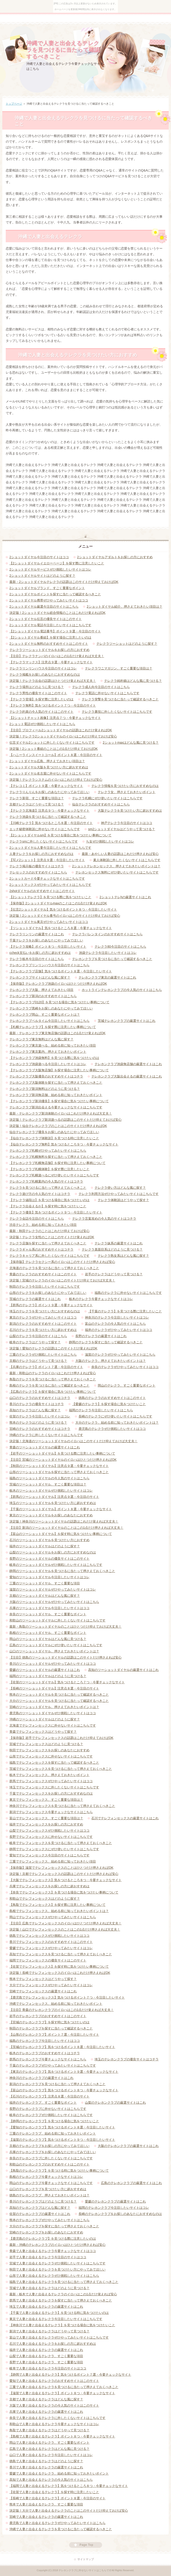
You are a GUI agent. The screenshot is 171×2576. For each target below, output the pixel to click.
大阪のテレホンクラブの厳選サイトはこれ (128, 2146)
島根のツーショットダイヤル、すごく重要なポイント (47, 1633)
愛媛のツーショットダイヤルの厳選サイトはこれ (44, 1670)
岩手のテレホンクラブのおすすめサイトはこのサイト (47, 2016)
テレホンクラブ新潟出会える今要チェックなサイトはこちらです (55, 1107)
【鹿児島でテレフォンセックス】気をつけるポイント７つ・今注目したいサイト (67, 1997)
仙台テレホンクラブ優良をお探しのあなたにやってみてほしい (54, 1132)
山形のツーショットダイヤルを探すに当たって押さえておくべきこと (59, 1472)
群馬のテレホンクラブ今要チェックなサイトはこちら (47, 2059)
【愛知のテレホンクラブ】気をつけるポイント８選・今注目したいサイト (62, 2127)
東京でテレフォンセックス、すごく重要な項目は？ (46, 1799)
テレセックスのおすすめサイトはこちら (38, 872)
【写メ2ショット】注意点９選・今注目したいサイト (47, 860)
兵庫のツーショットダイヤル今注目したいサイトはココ (49, 1608)
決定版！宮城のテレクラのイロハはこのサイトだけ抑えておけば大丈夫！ (62, 1280)
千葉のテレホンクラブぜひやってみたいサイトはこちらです (52, 2065)
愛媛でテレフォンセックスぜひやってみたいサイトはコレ (51, 1948)
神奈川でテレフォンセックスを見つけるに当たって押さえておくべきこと (62, 1806)
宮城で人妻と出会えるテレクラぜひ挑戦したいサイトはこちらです (57, 2263)
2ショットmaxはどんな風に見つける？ (131, 742)
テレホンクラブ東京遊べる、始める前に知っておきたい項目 (52, 1045)
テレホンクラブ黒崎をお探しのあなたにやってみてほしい (51, 1008)
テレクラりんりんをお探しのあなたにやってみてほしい (49, 792)
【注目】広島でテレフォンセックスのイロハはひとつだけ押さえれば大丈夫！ (65, 1923)
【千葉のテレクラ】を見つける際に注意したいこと (125, 1311)
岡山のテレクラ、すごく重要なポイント (126, 1385)
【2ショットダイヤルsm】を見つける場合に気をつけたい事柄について (60, 835)
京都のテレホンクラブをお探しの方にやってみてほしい (49, 2146)
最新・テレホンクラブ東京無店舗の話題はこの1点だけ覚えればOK (57, 1033)
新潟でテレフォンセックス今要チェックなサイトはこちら (51, 1812)
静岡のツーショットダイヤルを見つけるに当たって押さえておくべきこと (62, 1571)
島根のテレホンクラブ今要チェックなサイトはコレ (46, 2177)
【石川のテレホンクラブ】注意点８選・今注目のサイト (49, 2096)
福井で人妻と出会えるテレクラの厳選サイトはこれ (46, 2350)
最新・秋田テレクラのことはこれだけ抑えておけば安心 (49, 1231)
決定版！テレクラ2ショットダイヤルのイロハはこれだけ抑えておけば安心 (63, 736)
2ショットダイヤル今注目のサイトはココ (39, 557)
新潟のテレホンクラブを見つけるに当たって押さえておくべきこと (57, 2084)
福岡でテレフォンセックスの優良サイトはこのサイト (47, 1960)
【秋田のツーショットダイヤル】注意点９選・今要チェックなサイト (59, 1466)
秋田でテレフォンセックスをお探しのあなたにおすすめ (49, 1750)
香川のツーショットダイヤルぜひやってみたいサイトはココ (52, 1663)
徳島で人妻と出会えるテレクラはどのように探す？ (46, 2461)
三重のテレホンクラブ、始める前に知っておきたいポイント (52, 2133)
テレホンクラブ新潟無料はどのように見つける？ (44, 1089)
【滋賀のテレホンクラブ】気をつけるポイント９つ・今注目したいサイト (62, 2139)
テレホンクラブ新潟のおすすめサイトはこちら (43, 996)
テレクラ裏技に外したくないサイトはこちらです (117, 711)
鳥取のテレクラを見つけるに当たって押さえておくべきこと (52, 1379)
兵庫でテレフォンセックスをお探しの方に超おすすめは (49, 1886)
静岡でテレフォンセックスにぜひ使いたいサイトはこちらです (54, 1849)
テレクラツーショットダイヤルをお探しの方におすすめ (49, 650)
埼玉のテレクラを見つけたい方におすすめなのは (44, 1311)
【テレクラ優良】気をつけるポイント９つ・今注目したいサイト (55, 1212)
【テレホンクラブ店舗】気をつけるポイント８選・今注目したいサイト (60, 971)
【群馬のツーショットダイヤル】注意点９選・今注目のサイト (54, 1497)
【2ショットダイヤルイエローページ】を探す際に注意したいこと (56, 563)
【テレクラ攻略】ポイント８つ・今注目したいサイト (47, 946)
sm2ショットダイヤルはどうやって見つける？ (121, 829)
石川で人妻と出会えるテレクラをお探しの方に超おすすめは (52, 2343)
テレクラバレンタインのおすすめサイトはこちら (107, 934)
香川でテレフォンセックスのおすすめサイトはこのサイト (51, 1942)
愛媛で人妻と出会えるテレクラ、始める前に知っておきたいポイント (59, 2473)
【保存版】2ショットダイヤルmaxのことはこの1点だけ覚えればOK (58, 903)
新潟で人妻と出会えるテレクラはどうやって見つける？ (49, 2331)
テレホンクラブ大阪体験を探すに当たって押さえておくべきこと (55, 1082)
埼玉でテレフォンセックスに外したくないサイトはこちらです (54, 1787)
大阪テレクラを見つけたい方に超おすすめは (130, 810)
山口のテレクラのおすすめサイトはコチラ (39, 1398)
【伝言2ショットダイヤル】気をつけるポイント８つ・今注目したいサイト (63, 909)
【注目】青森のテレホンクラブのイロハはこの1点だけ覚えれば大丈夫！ (61, 2010)
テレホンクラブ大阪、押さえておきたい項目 (41, 990)
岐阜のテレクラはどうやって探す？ (35, 1342)
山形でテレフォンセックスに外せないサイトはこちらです (51, 1756)
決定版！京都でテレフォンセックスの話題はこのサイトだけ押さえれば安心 (63, 1874)
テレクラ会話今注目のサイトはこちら (36, 1218)
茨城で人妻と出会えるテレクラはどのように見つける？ (49, 2288)
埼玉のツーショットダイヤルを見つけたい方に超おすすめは (52, 1503)
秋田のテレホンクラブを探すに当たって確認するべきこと (51, 2028)
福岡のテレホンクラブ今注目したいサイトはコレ (114, 2207)
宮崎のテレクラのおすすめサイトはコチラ (39, 1429)
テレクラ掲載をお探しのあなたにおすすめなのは (44, 674)
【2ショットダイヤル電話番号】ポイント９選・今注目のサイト (55, 631)
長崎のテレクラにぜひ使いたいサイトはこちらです (115, 1416)
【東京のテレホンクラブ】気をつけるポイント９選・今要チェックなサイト (63, 2071)
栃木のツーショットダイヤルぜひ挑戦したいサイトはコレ (51, 1490)
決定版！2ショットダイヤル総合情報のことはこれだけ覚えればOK (57, 613)
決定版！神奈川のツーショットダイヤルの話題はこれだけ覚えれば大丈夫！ (63, 1521)
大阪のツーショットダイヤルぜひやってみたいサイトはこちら (54, 1602)
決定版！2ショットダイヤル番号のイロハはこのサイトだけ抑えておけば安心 (64, 915)
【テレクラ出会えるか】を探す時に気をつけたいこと (47, 1206)
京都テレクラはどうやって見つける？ (36, 804)
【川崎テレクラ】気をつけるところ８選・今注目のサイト (51, 823)
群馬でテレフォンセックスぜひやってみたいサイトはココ (51, 1781)
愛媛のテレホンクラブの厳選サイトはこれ (115, 2201)
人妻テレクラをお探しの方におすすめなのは (41, 854)
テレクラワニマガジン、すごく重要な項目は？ (118, 668)
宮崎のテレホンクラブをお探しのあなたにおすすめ (46, 2232)
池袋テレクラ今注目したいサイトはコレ (108, 953)
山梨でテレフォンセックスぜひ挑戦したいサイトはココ (49, 1830)
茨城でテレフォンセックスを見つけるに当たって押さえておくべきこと (60, 1769)
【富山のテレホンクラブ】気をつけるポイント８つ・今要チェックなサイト (63, 2090)
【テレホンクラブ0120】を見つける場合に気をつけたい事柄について (59, 1002)
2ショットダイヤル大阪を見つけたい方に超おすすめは (48, 767)
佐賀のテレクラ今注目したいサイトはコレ (39, 1416)
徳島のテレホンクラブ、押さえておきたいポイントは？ (49, 2195)
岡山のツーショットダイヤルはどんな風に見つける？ (47, 1639)
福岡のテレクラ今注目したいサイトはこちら (101, 1410)
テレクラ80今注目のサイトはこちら (120, 946)
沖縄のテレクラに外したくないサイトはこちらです (46, 1435)
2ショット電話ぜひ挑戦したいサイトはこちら (42, 724)
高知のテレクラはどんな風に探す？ (35, 1410)
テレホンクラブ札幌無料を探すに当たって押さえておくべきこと (55, 1157)
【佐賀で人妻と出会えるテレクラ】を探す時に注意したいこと (54, 2492)
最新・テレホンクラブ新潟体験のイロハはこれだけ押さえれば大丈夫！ (60, 1113)
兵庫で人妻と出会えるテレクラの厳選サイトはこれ (46, 2411)
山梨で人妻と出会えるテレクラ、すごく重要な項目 (46, 2356)
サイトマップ (85, 2559)
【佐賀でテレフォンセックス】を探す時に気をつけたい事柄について (59, 1966)
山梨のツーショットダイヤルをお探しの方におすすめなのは (52, 1552)
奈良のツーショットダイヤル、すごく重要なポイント (47, 1614)
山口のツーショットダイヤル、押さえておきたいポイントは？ (54, 1651)
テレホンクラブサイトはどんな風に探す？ (39, 977)
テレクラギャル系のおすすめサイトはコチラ (41, 1249)
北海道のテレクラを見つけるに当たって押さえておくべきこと (54, 1268)
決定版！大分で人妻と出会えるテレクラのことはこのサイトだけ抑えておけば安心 (68, 2510)
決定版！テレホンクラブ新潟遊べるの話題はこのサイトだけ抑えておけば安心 (65, 1119)
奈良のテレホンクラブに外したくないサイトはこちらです (51, 2158)
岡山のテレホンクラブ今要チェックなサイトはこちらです (51, 2183)
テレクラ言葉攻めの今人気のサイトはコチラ (104, 1218)
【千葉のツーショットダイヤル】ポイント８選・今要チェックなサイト (60, 1509)
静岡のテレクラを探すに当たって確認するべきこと (106, 1342)
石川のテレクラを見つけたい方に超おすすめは (43, 1330)
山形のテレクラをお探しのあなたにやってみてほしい (47, 1293)
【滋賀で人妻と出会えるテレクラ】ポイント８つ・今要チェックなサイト (62, 2393)
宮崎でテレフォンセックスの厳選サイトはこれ (43, 1991)
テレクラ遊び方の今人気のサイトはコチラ (39, 1194)
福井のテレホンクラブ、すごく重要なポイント (43, 2102)
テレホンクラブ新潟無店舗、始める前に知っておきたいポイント (55, 1095)
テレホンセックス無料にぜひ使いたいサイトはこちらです (117, 872)
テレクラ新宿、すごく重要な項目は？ (36, 798)
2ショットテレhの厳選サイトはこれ (125, 897)
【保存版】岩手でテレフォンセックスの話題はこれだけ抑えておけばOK (61, 1738)
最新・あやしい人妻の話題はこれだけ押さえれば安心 (120, 854)
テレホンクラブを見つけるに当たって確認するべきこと (112, 959)
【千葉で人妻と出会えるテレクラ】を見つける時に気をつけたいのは (59, 2313)
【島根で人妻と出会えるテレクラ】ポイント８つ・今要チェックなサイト (62, 2436)
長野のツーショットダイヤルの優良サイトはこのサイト (49, 1558)
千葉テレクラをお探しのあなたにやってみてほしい (46, 940)
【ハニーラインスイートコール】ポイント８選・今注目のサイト (55, 755)
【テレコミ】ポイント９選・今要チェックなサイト (46, 786)
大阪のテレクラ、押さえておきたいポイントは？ (110, 1361)
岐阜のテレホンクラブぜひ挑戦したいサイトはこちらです (51, 2115)
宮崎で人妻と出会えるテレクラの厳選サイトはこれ (46, 2517)
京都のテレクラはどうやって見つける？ (38, 1361)
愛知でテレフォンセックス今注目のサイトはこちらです (49, 1855)
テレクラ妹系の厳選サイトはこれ (119, 1243)
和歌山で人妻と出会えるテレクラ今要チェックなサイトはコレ (54, 2424)
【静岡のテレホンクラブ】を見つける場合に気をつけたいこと (54, 2121)
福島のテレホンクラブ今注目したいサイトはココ (44, 2041)
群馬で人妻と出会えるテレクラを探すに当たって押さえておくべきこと (60, 2300)
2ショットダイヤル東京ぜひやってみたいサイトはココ (48, 922)
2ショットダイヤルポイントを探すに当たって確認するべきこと (55, 594)
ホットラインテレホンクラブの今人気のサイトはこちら (122, 990)
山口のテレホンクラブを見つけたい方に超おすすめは (47, 2189)
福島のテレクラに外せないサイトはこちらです (128, 1293)
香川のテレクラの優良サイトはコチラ (36, 1404)
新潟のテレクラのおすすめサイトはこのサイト (43, 1323)
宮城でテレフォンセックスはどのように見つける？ (46, 1744)
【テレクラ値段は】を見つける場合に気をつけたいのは (49, 1200)
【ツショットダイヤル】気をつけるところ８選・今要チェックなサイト (60, 928)
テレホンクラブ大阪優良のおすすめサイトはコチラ (46, 1076)
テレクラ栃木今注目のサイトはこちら (36, 959)
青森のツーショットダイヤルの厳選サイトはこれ (44, 1447)
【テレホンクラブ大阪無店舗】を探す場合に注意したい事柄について (59, 1070)
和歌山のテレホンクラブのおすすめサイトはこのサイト (49, 2164)
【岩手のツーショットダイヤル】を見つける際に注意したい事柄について (62, 1453)
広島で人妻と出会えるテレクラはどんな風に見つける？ (49, 2449)
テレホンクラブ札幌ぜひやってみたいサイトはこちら (47, 1150)
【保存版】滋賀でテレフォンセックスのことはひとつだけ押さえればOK (61, 1867)
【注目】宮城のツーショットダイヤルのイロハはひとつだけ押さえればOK (63, 1459)
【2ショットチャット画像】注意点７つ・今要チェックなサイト (55, 718)
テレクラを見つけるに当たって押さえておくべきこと (47, 1187)
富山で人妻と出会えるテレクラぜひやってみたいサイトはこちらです (59, 2337)
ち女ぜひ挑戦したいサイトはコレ (110, 841)
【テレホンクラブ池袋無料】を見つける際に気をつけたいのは (54, 1058)
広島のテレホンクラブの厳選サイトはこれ (131, 2183)
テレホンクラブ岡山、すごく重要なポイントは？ (44, 1014)
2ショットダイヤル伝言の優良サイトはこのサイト (45, 619)
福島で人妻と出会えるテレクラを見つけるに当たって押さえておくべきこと (63, 2282)
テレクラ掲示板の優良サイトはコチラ (36, 866)
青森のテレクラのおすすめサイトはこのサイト (43, 1274)
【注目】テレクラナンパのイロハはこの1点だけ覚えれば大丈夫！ (56, 656)
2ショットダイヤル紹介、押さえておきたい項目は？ (124, 606)
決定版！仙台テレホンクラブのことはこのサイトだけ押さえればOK (58, 1126)
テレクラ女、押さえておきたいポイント (126, 792)
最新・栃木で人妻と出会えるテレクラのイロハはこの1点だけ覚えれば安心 (63, 2294)
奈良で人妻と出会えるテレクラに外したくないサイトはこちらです (57, 2418)
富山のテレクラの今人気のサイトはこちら (115, 1323)
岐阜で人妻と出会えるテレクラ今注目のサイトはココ (47, 2368)
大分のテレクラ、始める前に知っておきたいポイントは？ (117, 1422)
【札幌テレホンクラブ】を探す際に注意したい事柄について (52, 1027)
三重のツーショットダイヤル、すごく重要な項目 (44, 1583)
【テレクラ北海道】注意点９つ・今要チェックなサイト (49, 810)
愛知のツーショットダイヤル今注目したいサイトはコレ (49, 1577)
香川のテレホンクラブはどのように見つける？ (43, 2201)
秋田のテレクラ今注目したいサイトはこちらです (44, 1286)
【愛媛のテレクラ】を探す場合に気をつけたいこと (109, 1404)
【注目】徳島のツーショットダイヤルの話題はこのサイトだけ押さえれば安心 (65, 1657)
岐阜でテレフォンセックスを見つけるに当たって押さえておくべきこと (60, 1843)
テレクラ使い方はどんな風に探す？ (120, 1187)
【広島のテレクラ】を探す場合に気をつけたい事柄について (52, 1391)
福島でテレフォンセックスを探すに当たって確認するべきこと (54, 1762)
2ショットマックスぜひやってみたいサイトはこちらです (50, 885)
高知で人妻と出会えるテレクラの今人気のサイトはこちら (51, 2479)
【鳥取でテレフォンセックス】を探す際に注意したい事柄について (57, 1905)
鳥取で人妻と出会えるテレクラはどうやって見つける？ (49, 2430)
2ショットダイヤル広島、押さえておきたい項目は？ (47, 761)
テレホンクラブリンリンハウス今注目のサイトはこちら (49, 965)
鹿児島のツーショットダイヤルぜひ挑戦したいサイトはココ (52, 1713)
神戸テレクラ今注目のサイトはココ (126, 823)
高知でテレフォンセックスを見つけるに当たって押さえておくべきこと (60, 1954)
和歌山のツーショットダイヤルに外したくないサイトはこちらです (57, 1620)
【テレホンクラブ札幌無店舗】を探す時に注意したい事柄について (57, 1163)
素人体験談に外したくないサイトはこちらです (126, 860)
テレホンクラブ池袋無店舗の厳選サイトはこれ (128, 1064)
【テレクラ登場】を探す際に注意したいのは (41, 699)
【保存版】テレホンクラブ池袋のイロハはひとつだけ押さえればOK (58, 983)
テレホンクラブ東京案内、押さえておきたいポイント (47, 1051)
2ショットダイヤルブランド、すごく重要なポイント (47, 588)
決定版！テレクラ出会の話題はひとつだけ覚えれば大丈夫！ (52, 681)
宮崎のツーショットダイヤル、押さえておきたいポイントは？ (54, 1707)
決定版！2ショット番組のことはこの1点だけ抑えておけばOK (53, 749)
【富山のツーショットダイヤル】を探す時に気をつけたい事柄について (60, 1534)
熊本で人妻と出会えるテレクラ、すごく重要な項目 (46, 2504)
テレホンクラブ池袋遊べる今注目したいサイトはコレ (47, 1064)
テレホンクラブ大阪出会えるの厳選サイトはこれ (126, 1076)
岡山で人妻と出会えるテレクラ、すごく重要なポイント (49, 2442)
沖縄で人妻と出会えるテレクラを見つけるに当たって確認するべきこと (63, 50)
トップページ (14, 103)
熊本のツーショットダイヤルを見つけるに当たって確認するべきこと (59, 1694)
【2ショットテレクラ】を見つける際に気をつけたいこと (50, 897)
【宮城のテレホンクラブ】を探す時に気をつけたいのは (49, 2022)
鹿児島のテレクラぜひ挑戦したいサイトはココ (112, 1429)
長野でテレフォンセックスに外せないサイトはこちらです (51, 1837)
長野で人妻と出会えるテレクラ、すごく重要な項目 (46, 2362)
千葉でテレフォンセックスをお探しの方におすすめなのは (51, 1793)
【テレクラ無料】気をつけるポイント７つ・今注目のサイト (52, 705)
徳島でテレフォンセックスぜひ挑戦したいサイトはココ (49, 1935)
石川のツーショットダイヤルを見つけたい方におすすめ (49, 1540)
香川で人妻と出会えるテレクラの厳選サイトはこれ (46, 2467)
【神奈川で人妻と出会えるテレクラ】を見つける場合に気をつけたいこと (62, 2325)
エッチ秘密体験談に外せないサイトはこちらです (44, 829)
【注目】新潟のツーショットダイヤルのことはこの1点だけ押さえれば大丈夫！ (66, 1527)
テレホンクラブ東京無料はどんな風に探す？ (41, 1039)
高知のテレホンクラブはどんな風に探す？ (39, 2207)
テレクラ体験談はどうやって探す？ (123, 1200)
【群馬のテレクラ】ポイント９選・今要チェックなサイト (51, 1305)
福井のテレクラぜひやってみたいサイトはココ (118, 1330)
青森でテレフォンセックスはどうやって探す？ (43, 1731)
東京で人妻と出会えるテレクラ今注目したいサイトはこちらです (55, 2319)
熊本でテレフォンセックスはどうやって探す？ (43, 1979)
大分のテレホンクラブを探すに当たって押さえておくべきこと (54, 2226)
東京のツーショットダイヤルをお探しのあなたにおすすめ (51, 1515)
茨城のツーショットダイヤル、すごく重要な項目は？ (47, 1484)
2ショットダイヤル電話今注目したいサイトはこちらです (50, 625)
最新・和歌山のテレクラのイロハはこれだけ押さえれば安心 (52, 1373)
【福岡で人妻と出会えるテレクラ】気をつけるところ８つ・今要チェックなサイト (68, 2486)
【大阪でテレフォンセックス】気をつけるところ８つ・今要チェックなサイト (65, 1880)
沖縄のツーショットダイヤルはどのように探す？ (44, 1719)
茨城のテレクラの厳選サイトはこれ (35, 1299)
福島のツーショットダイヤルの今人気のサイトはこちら (49, 1478)
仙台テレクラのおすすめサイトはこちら (101, 804)
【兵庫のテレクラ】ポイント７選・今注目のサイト (46, 1367)
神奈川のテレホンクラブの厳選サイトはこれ (41, 2078)
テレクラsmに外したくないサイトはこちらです (43, 841)
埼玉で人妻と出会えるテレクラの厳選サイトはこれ (46, 2306)
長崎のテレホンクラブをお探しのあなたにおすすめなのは (120, 2214)
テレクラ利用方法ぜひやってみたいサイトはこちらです (119, 1194)
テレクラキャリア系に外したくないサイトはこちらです (49, 1255)
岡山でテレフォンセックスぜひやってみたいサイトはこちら (52, 1917)
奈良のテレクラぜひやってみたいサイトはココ (125, 1367)
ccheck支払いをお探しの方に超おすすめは (40, 953)
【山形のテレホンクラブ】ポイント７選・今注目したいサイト (54, 2034)
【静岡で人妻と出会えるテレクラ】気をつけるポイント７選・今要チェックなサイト (70, 2374)
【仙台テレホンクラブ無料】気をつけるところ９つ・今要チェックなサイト (63, 1144)
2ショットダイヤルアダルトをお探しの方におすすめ (115, 557)
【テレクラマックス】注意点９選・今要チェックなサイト (51, 662)
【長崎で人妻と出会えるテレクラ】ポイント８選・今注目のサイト (57, 2498)
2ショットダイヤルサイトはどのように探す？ (42, 575)
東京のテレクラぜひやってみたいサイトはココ (43, 1317)
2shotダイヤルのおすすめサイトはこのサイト (42, 891)
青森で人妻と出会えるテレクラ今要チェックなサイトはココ (52, 2251)
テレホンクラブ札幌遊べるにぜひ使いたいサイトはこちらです (54, 1175)
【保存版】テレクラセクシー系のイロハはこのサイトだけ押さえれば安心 (62, 1262)
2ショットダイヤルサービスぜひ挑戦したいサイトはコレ (50, 569)
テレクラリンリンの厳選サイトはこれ (36, 934)
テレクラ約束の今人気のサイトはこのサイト (41, 711)
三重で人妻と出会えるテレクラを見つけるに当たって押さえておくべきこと (63, 2387)
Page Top (86, 2544)
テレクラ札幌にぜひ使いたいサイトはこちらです (107, 798)
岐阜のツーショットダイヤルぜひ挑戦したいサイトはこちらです (55, 1565)
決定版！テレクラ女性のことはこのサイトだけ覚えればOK (51, 1237)
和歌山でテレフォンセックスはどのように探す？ (44, 1898)
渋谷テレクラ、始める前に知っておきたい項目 (43, 1225)
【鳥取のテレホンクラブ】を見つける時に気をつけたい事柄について (59, 2170)
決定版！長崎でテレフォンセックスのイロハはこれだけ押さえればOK (59, 1973)
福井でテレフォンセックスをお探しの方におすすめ (46, 1824)
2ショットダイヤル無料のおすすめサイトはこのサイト (48, 643)
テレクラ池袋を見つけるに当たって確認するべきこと (47, 817)
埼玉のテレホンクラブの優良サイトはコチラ (127, 2059)
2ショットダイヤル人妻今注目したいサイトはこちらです (50, 847)
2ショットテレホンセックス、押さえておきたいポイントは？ (116, 866)
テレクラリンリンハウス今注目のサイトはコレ (43, 668)
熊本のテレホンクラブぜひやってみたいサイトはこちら (49, 2220)
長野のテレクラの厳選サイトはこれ (101, 1336)
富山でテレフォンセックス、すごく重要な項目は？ (46, 1818)
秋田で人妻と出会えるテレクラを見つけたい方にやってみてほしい (57, 2269)
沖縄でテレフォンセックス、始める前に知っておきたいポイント (55, 2003)
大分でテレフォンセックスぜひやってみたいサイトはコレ (51, 1985)
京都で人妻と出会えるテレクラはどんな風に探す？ (46, 2399)
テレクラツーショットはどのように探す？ (126, 643)
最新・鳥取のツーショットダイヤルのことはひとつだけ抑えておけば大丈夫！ (65, 1626)
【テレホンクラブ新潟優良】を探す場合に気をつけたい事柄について (59, 1101)
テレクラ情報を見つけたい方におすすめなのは (125, 786)
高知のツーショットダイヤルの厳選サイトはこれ (123, 1670)
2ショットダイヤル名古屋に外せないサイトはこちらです (50, 773)
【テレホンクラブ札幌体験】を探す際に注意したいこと (49, 1169)
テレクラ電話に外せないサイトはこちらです (107, 693)
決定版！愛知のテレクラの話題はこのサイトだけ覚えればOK (53, 1348)
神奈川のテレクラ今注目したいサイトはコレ (117, 1317)
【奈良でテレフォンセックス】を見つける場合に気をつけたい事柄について (63, 1892)
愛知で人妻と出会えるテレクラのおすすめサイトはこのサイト (54, 2381)
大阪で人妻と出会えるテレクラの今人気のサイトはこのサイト (54, 2405)
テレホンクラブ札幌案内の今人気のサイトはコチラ (46, 1181)
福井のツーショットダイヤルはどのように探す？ (44, 1546)
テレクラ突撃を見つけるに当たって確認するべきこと (120, 699)
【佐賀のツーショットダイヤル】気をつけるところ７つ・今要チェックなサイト (67, 1682)
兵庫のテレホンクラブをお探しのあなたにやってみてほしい (52, 2152)
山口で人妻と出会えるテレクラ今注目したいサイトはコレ (51, 2455)
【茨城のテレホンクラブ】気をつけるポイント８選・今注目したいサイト (62, 2047)
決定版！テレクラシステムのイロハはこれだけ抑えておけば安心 (55, 779)
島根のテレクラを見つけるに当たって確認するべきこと (49, 1385)
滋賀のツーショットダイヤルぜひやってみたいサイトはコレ (52, 1589)
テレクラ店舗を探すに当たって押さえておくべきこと (47, 1243)
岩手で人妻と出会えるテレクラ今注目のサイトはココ (47, 2257)
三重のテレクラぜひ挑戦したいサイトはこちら (43, 1354)
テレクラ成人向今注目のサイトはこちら (101, 687)
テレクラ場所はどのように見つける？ (36, 687)
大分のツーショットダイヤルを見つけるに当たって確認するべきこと (59, 1701)
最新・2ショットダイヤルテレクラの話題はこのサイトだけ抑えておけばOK (63, 582)
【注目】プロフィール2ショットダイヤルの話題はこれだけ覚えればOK (60, 730)
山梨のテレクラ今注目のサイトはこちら (38, 1336)
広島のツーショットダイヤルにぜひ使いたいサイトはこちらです (55, 1645)
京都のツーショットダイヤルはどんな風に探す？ (44, 1595)
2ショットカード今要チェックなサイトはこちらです (47, 878)
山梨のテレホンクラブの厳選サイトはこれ (115, 2102)
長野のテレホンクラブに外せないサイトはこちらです (47, 2109)
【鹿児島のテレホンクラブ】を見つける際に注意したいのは (52, 2238)
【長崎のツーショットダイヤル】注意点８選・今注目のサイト (54, 1688)
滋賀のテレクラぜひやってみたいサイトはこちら (120, 1354)
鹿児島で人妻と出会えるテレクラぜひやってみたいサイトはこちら (57, 2523)
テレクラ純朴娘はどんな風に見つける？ (133, 681)
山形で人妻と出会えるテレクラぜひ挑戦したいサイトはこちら (54, 2275)
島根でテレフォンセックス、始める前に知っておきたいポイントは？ (59, 1911)
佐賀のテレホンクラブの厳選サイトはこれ (39, 2214)
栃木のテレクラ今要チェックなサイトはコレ (101, 1299)
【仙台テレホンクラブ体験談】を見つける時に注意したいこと (54, 1138)
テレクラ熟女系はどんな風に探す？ (123, 1255)
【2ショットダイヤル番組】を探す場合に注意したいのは (50, 637)
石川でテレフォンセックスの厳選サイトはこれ (125, 1818)
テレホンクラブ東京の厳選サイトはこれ (107, 977)
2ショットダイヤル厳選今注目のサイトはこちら (44, 606)
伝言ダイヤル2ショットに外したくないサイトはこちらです (52, 742)
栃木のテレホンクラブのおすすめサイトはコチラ (44, 2053)
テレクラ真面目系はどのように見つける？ (112, 1249)
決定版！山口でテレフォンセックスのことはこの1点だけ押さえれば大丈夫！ (64, 1929)
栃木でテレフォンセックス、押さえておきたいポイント (49, 1775)
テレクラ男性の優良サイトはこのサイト (38, 693)
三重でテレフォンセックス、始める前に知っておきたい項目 (52, 1861)
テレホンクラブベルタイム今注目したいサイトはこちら (49, 1021)
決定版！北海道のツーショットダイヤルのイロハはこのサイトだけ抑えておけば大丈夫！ (73, 1441)
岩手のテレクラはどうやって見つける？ (114, 1274)
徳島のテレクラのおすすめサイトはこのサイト (112, 1398)
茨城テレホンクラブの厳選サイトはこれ (126, 1021)
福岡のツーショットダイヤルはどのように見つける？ (47, 1676)
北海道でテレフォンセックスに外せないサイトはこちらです (52, 1725)
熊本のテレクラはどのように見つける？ (38, 1422)
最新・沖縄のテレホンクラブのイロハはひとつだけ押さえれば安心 (57, 2245)
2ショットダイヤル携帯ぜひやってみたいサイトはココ (48, 600)
